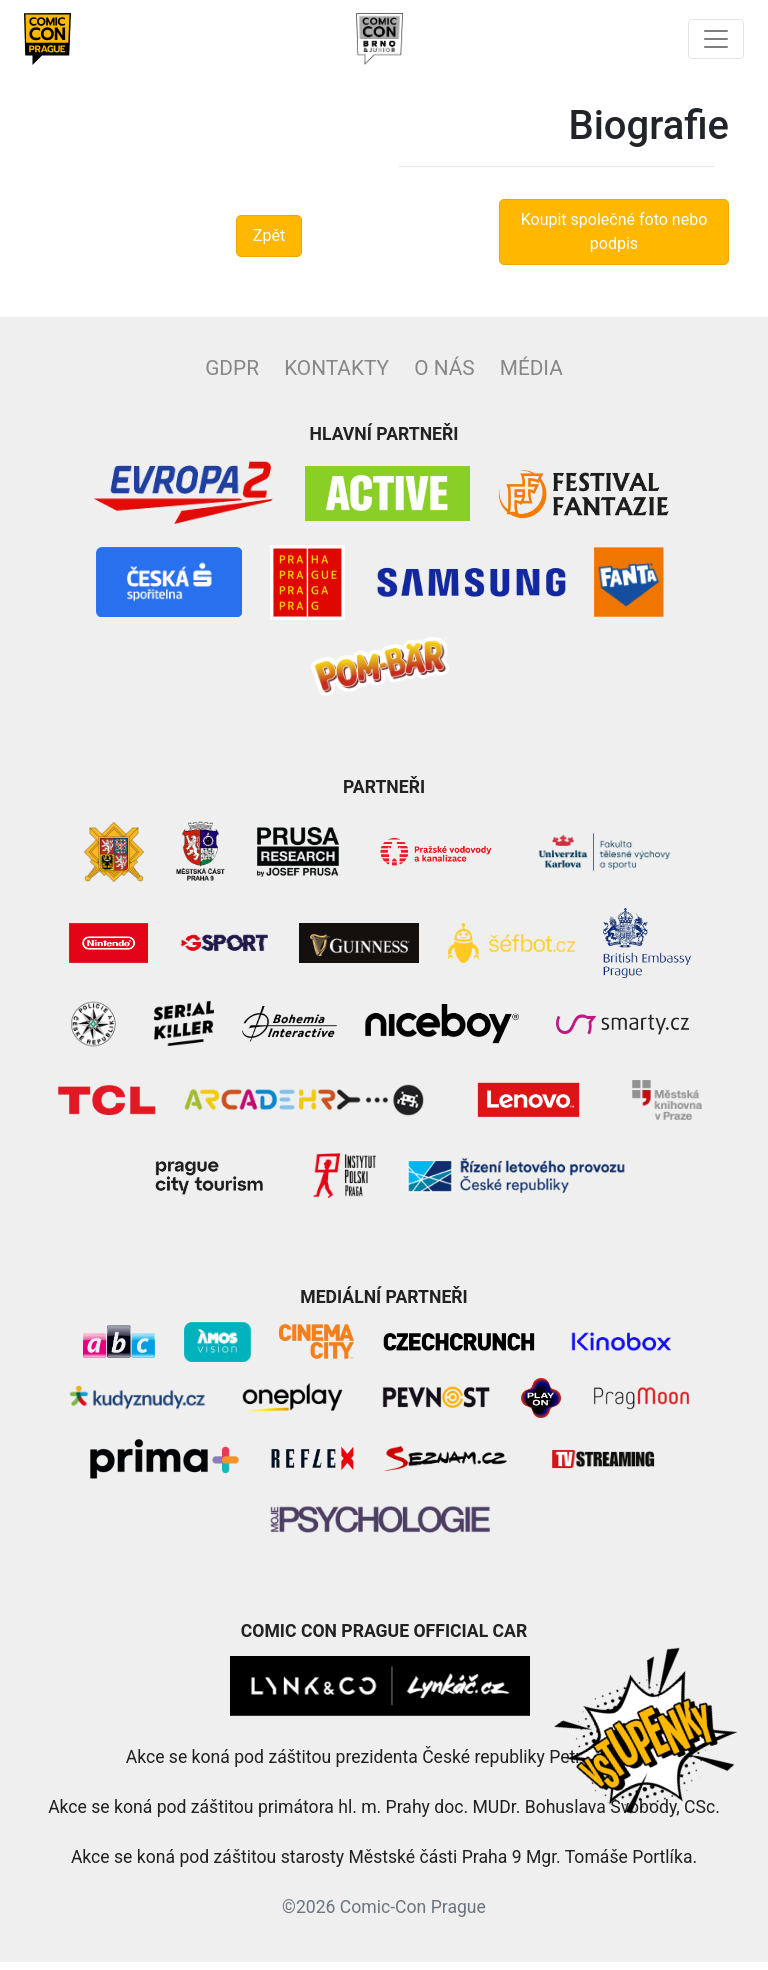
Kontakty (336, 376)
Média (531, 376)
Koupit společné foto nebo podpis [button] (614, 239)
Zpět (269, 243)
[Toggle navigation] (716, 43)
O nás (444, 376)
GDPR (232, 376)
